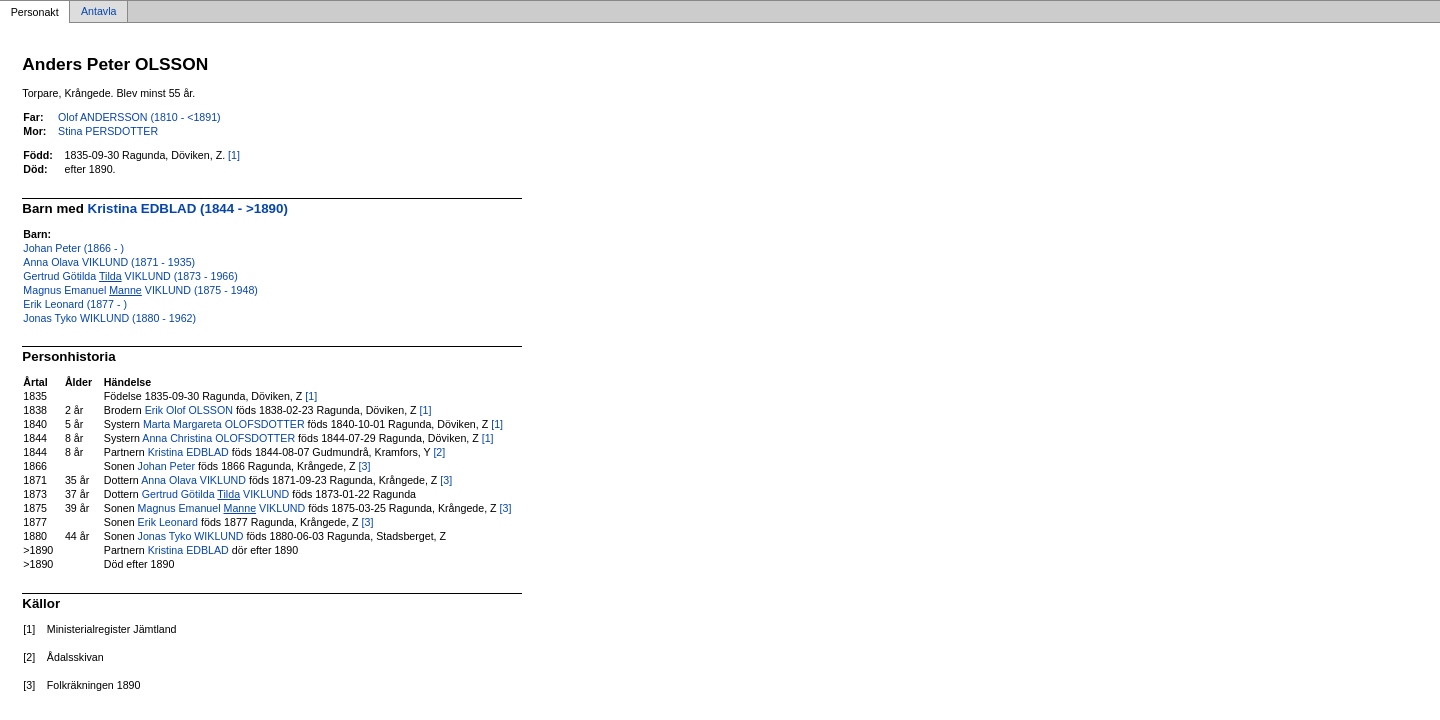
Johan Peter (166, 466)
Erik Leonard (168, 522)
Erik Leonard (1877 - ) (75, 304)
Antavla (99, 12)
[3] (365, 466)
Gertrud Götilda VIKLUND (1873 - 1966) (130, 276)
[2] (439, 452)
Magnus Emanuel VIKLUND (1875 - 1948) (140, 290)
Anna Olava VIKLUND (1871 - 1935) (109, 262)
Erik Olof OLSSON (189, 410)
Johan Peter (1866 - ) (73, 248)
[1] (234, 155)
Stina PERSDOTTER (108, 131)
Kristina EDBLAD (188, 452)
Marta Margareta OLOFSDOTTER (224, 424)
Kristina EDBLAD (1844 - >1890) (188, 208)
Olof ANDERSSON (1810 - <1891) (139, 117)
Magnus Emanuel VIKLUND (222, 508)
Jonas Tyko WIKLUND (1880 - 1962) (109, 318)
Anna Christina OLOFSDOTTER (218, 438)
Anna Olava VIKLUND (193, 480)
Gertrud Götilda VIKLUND (215, 494)
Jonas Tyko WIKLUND (191, 536)
